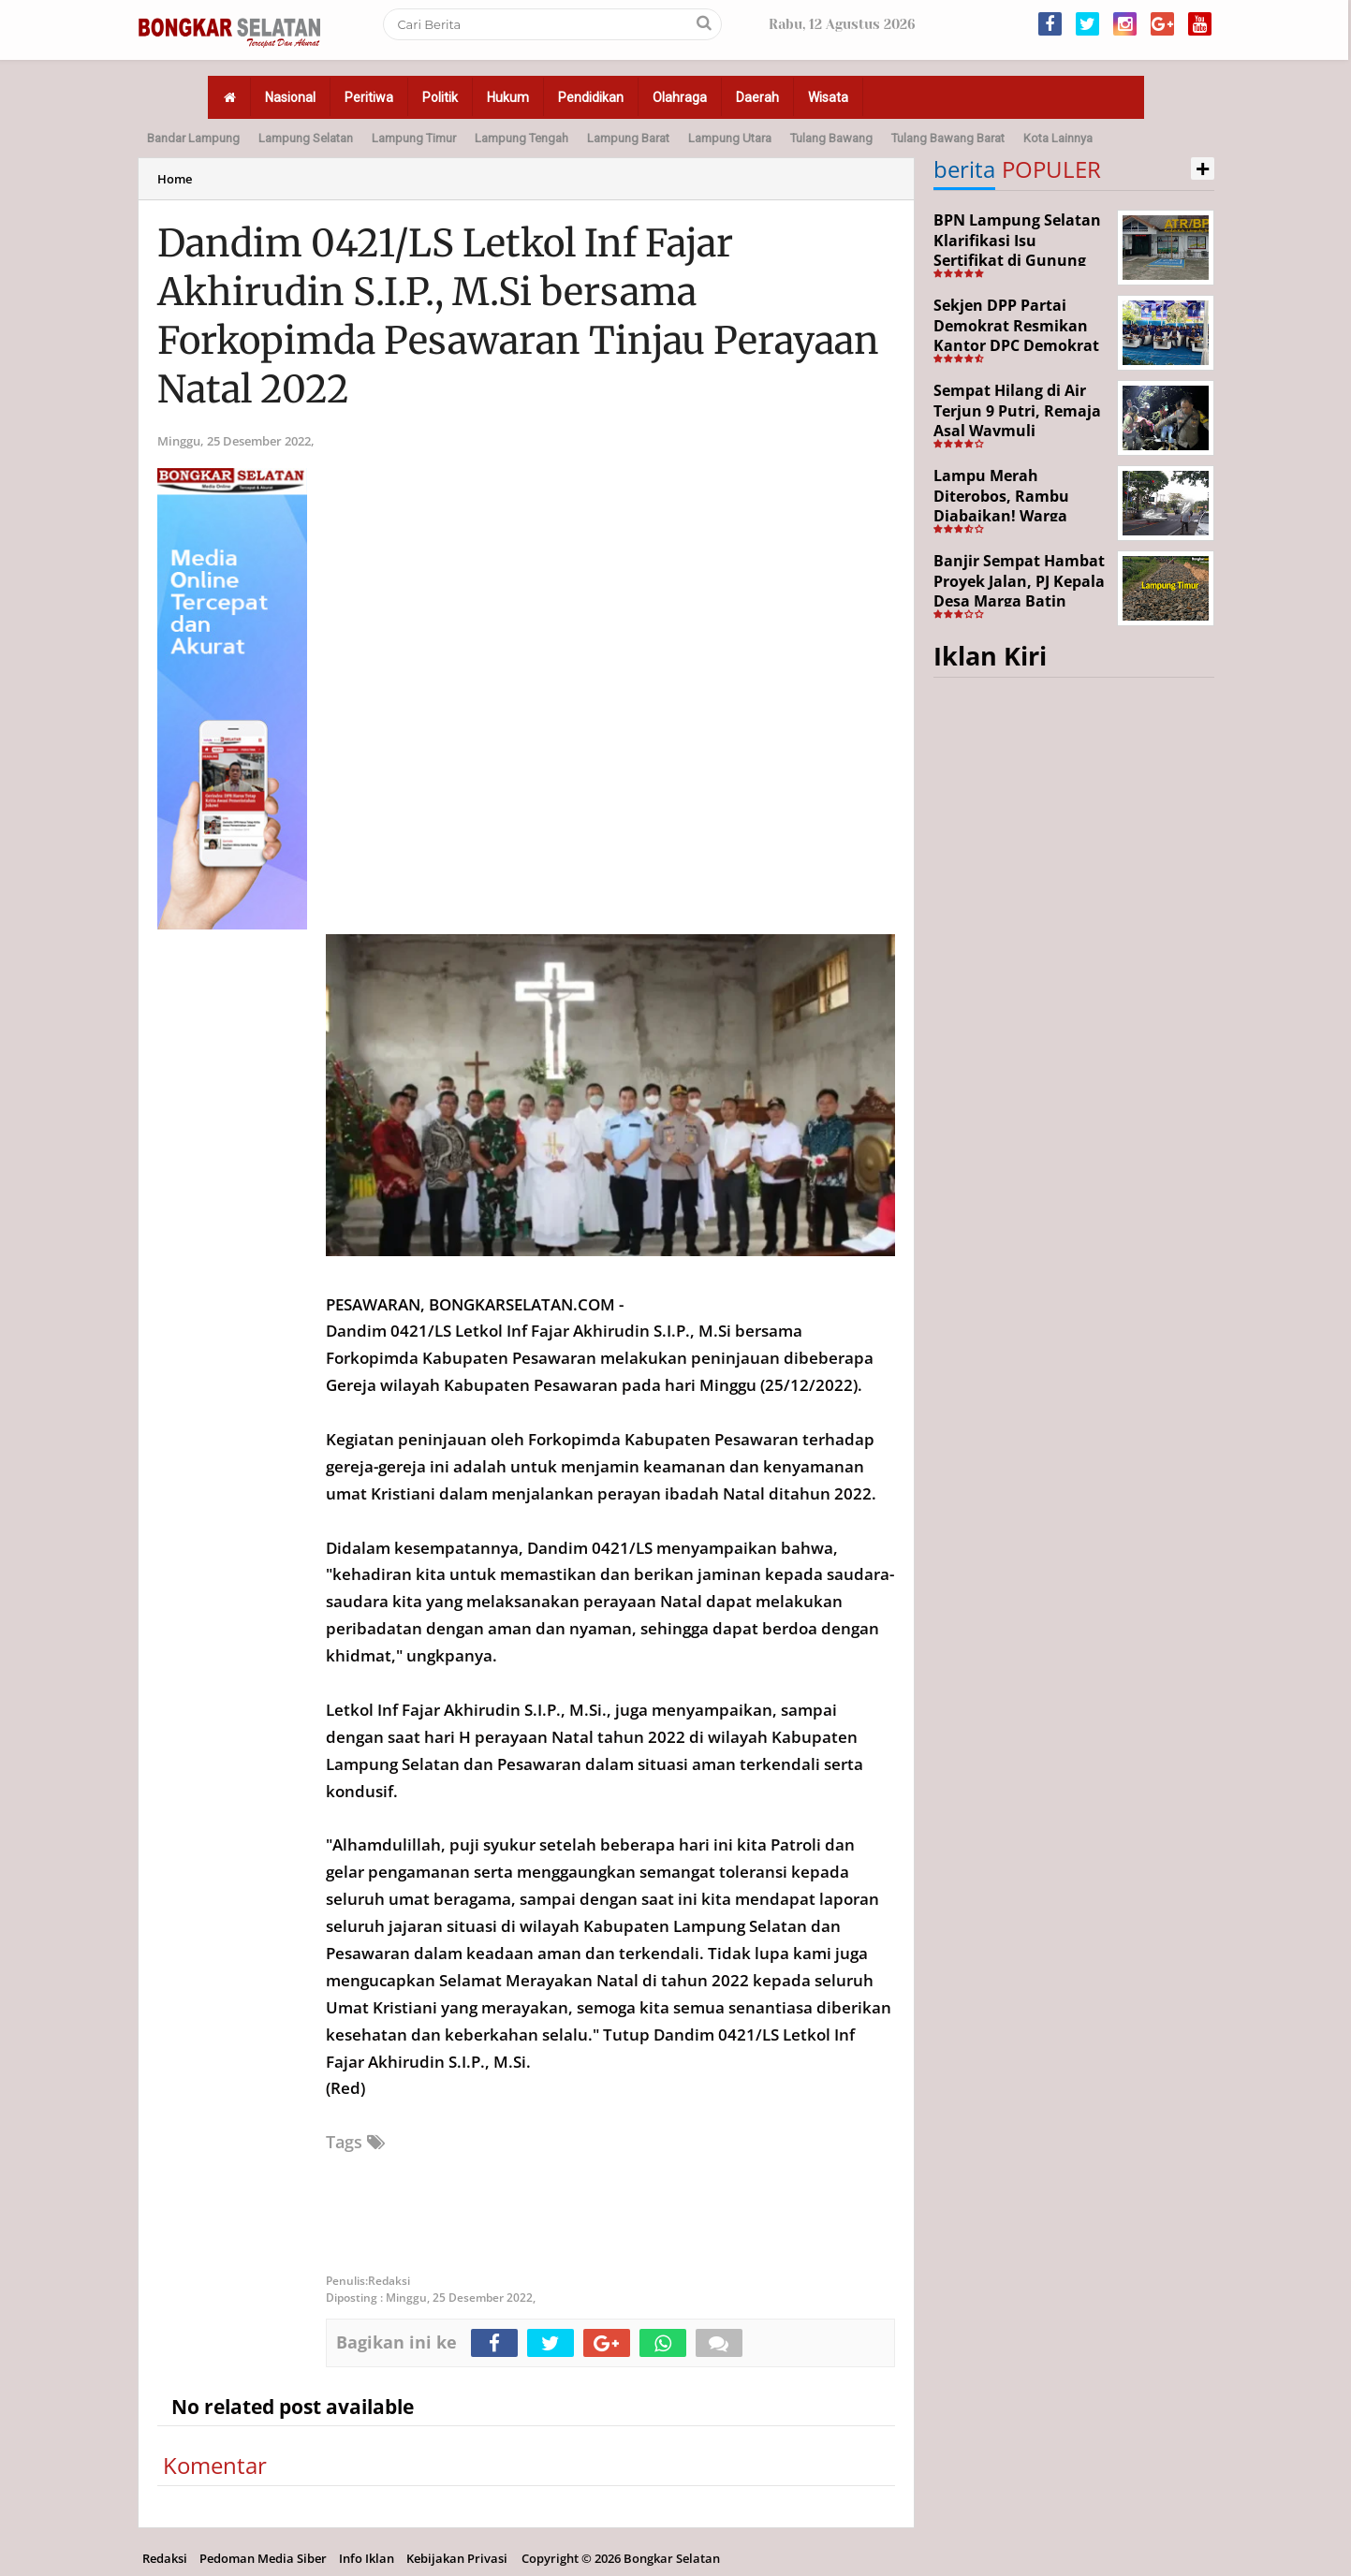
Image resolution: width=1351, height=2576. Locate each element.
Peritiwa (369, 97)
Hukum (508, 97)
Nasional (290, 97)
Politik (440, 97)
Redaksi (164, 2558)
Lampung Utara (729, 138)
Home (174, 178)
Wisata (828, 97)
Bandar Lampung (193, 138)
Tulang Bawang (831, 138)
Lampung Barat (628, 138)
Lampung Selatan (305, 138)
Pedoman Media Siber (263, 2558)
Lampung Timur (414, 138)
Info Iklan (366, 2558)
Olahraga (680, 97)
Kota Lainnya (1058, 138)
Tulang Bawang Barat (948, 138)
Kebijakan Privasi (456, 2558)
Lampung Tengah (521, 138)
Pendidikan (591, 97)
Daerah (757, 97)
